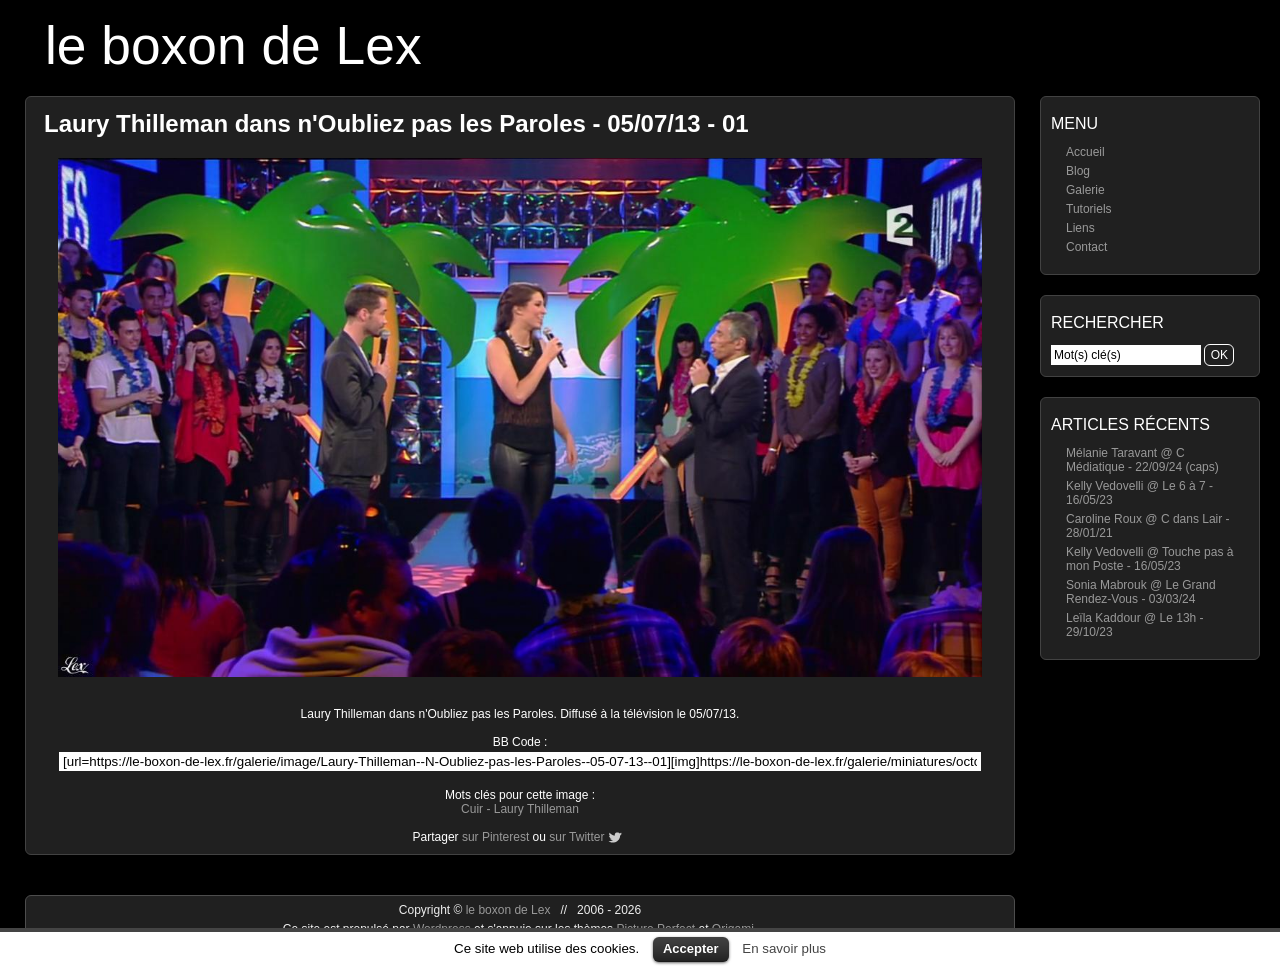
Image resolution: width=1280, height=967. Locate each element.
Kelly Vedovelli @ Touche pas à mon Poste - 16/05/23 (1149, 559)
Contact (1086, 247)
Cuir (472, 809)
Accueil (1085, 152)
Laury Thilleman (536, 809)
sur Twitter (576, 837)
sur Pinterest (495, 837)
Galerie (1085, 190)
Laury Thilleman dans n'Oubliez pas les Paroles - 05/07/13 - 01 (396, 123)
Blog (1078, 171)
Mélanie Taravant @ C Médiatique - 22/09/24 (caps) (1142, 460)
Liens (1080, 228)
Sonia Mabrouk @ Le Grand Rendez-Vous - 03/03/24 (1141, 592)
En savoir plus (784, 948)
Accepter (691, 948)
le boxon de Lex (233, 45)
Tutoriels (1089, 209)
